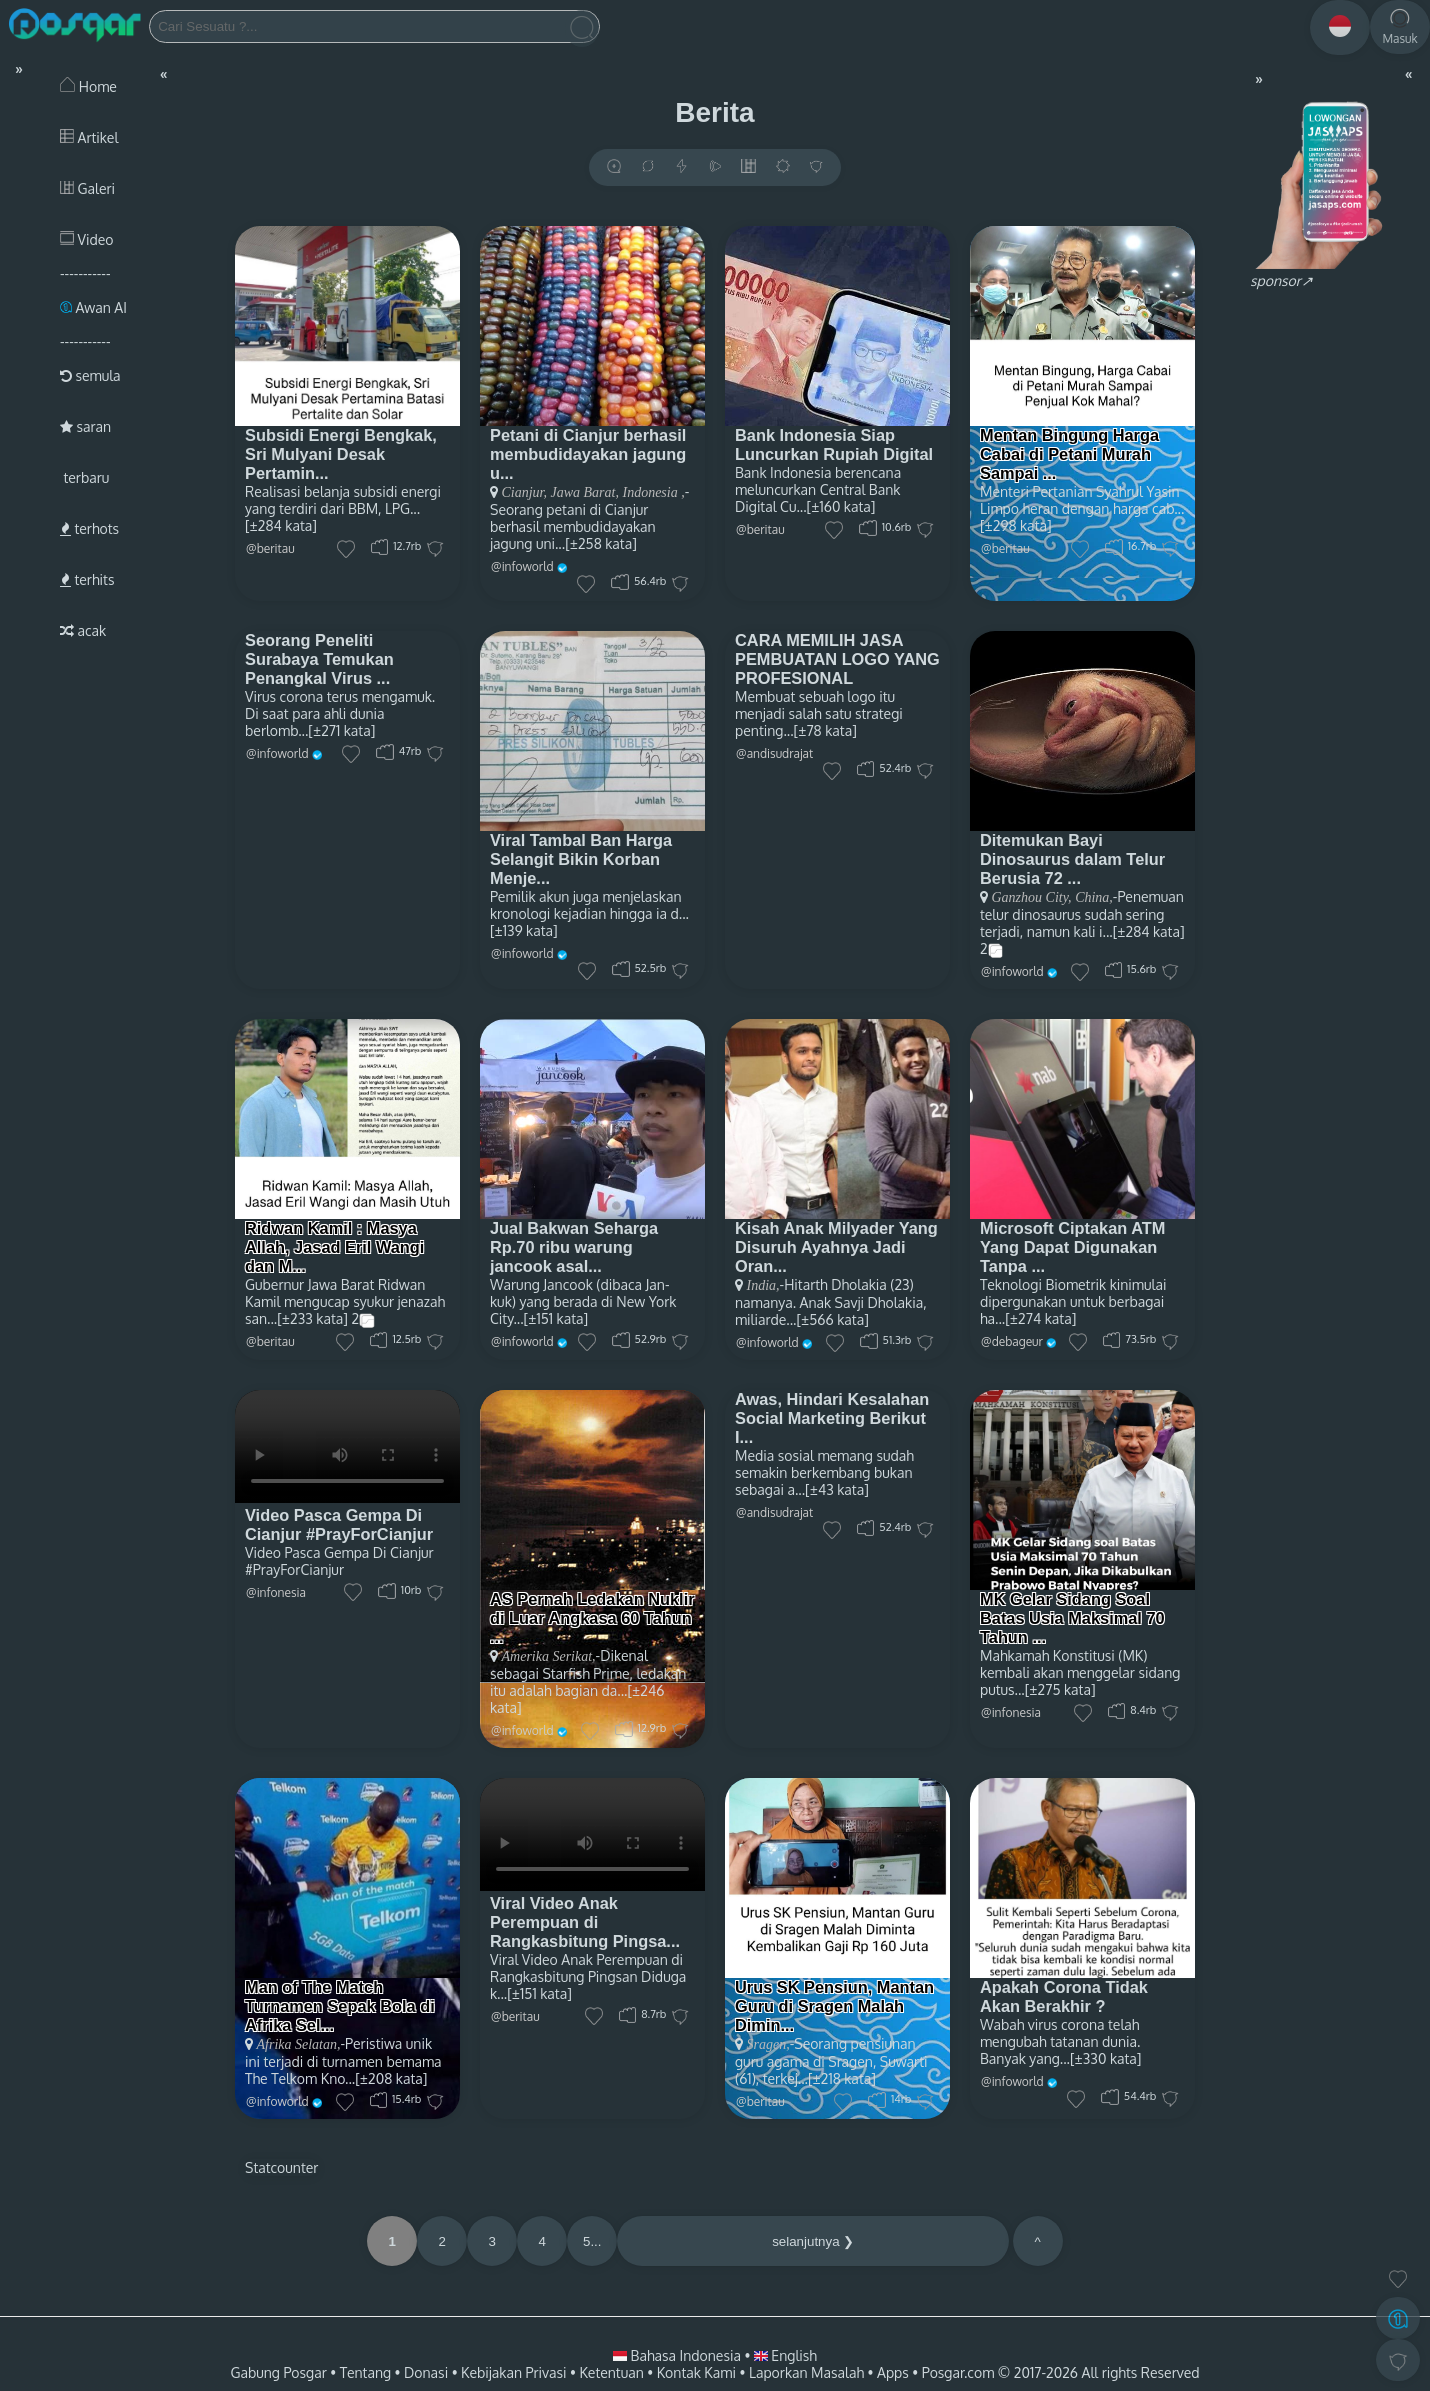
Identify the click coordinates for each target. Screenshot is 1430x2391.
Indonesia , (652, 492)
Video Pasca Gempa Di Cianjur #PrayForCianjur (339, 1524)
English (785, 2355)
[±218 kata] (842, 2078)
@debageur (1012, 1341)
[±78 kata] (825, 730)
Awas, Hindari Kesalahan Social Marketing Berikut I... (832, 1418)
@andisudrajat (774, 753)
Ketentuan (611, 2372)
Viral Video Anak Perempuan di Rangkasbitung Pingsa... (585, 1922)
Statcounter (281, 2167)
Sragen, (768, 2044)
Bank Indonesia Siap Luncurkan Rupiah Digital (834, 444)
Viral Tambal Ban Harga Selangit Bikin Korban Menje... (581, 859)
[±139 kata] (524, 930)
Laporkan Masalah (806, 2372)
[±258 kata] (601, 543)
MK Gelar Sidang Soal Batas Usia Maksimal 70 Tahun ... (1072, 1618)
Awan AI (93, 307)
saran (85, 426)
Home (88, 86)
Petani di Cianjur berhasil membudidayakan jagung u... (588, 454)
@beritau (270, 548)
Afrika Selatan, (299, 2044)
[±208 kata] (391, 2078)
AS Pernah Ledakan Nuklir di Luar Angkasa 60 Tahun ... (592, 1618)
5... (592, 2241)
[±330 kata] (1105, 2058)
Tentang (365, 2372)
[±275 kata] (1060, 1689)
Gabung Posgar (278, 2372)
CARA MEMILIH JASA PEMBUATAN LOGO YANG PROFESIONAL (837, 659)
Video (86, 239)
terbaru (84, 477)
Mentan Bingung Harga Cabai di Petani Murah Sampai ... (1069, 454)
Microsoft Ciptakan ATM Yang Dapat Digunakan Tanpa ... (1072, 1247)
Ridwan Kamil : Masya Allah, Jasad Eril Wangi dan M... (334, 1247)
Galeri (87, 188)
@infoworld (522, 566)
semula (90, 375)
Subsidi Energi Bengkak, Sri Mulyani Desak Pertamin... (341, 454)
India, (763, 1285)
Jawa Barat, (583, 492)
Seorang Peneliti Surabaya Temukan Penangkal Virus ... (319, 659)
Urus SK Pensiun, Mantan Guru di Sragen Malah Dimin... (834, 2006)
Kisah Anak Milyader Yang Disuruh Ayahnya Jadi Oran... (836, 1247)
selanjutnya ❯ (813, 2241)
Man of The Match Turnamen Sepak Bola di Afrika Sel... (340, 2006)
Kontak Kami (696, 2372)
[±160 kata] (841, 506)
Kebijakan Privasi (513, 2372)
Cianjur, (525, 492)
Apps (893, 2372)
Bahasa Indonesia (678, 2355)
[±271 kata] (341, 730)
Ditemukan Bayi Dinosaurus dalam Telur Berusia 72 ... (1072, 859)
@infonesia (276, 1592)
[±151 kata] (556, 1318)
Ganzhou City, (1032, 897)
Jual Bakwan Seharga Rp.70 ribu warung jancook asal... (574, 1247)
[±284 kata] (281, 525)
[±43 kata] (837, 1489)
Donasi (426, 2372)
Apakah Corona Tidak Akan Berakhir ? (1064, 1996)
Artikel (89, 137)
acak (83, 630)
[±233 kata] (312, 1318)
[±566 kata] (832, 1319)
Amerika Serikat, (549, 1656)
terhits (87, 579)
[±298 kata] (1016, 525)
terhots (89, 528)
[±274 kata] (1040, 1318)
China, (1092, 897)
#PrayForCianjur (294, 1569)
